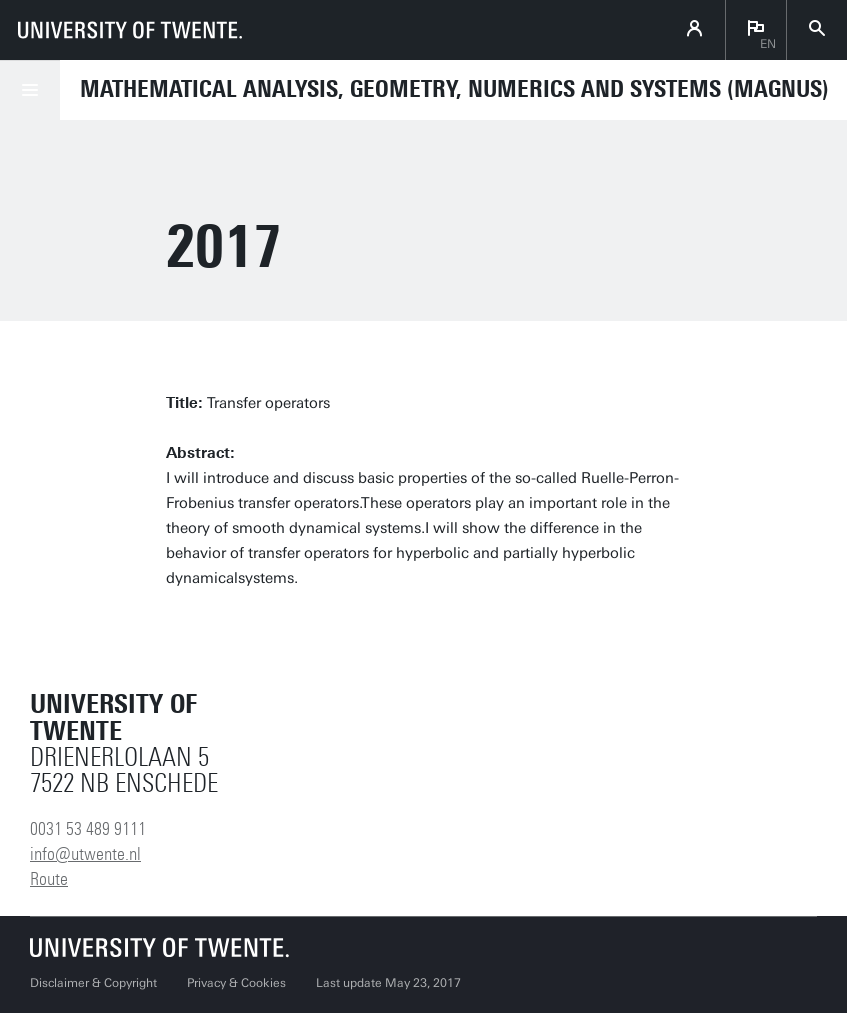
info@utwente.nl (85, 854)
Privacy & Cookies (236, 983)
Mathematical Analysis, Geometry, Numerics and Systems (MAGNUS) (454, 89)
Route (49, 879)
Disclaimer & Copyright (93, 983)
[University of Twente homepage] (130, 30)
